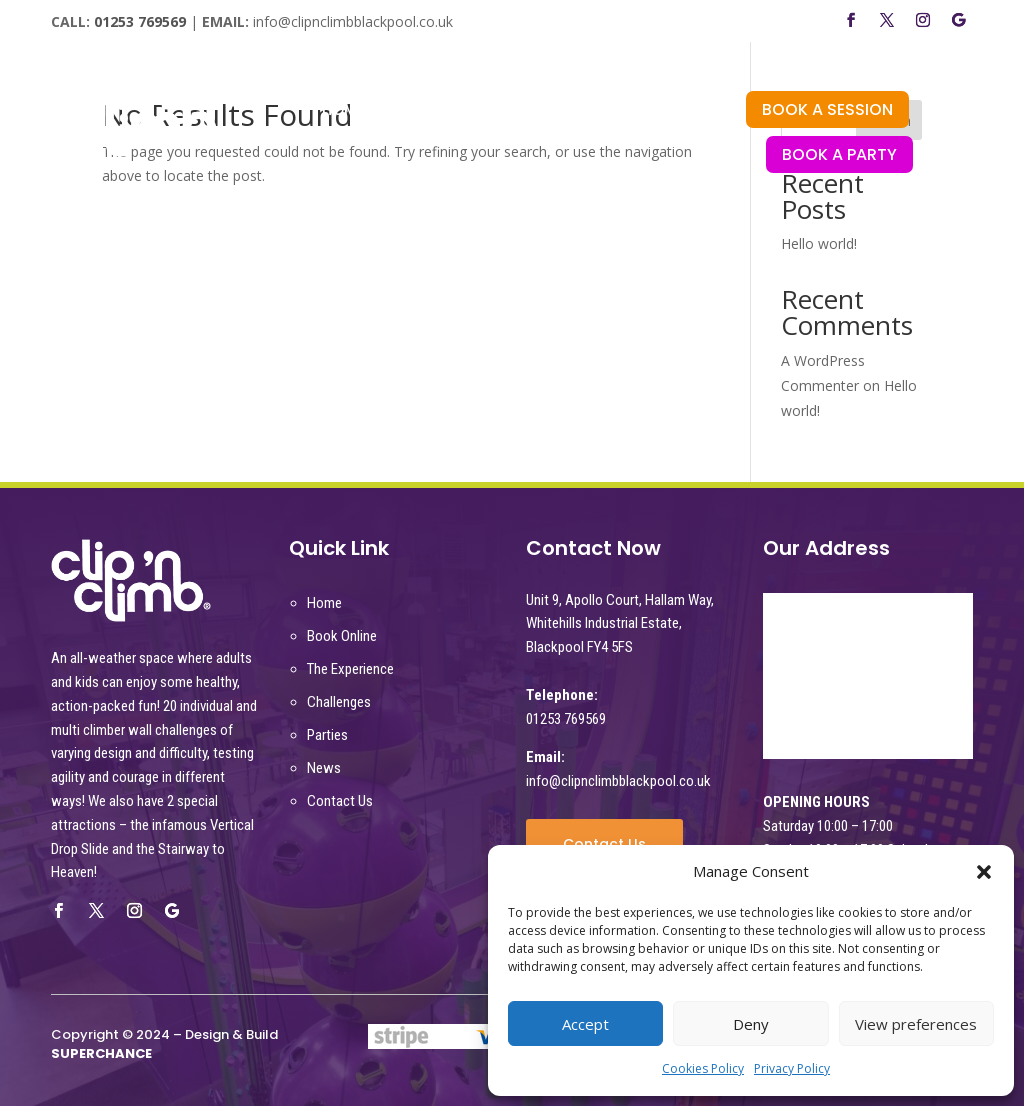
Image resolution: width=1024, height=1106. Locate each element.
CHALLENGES (574, 111)
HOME (343, 111)
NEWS (519, 141)
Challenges (339, 702)
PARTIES (673, 111)
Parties (327, 735)
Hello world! (819, 243)
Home (324, 603)
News (324, 768)
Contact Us (340, 801)
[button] (984, 872)
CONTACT (600, 141)
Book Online (342, 636)
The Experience (350, 669)
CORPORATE (431, 141)
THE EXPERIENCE (446, 111)
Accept (585, 1024)
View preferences (916, 1024)
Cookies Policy (703, 1068)
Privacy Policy (792, 1068)
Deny (751, 1024)
